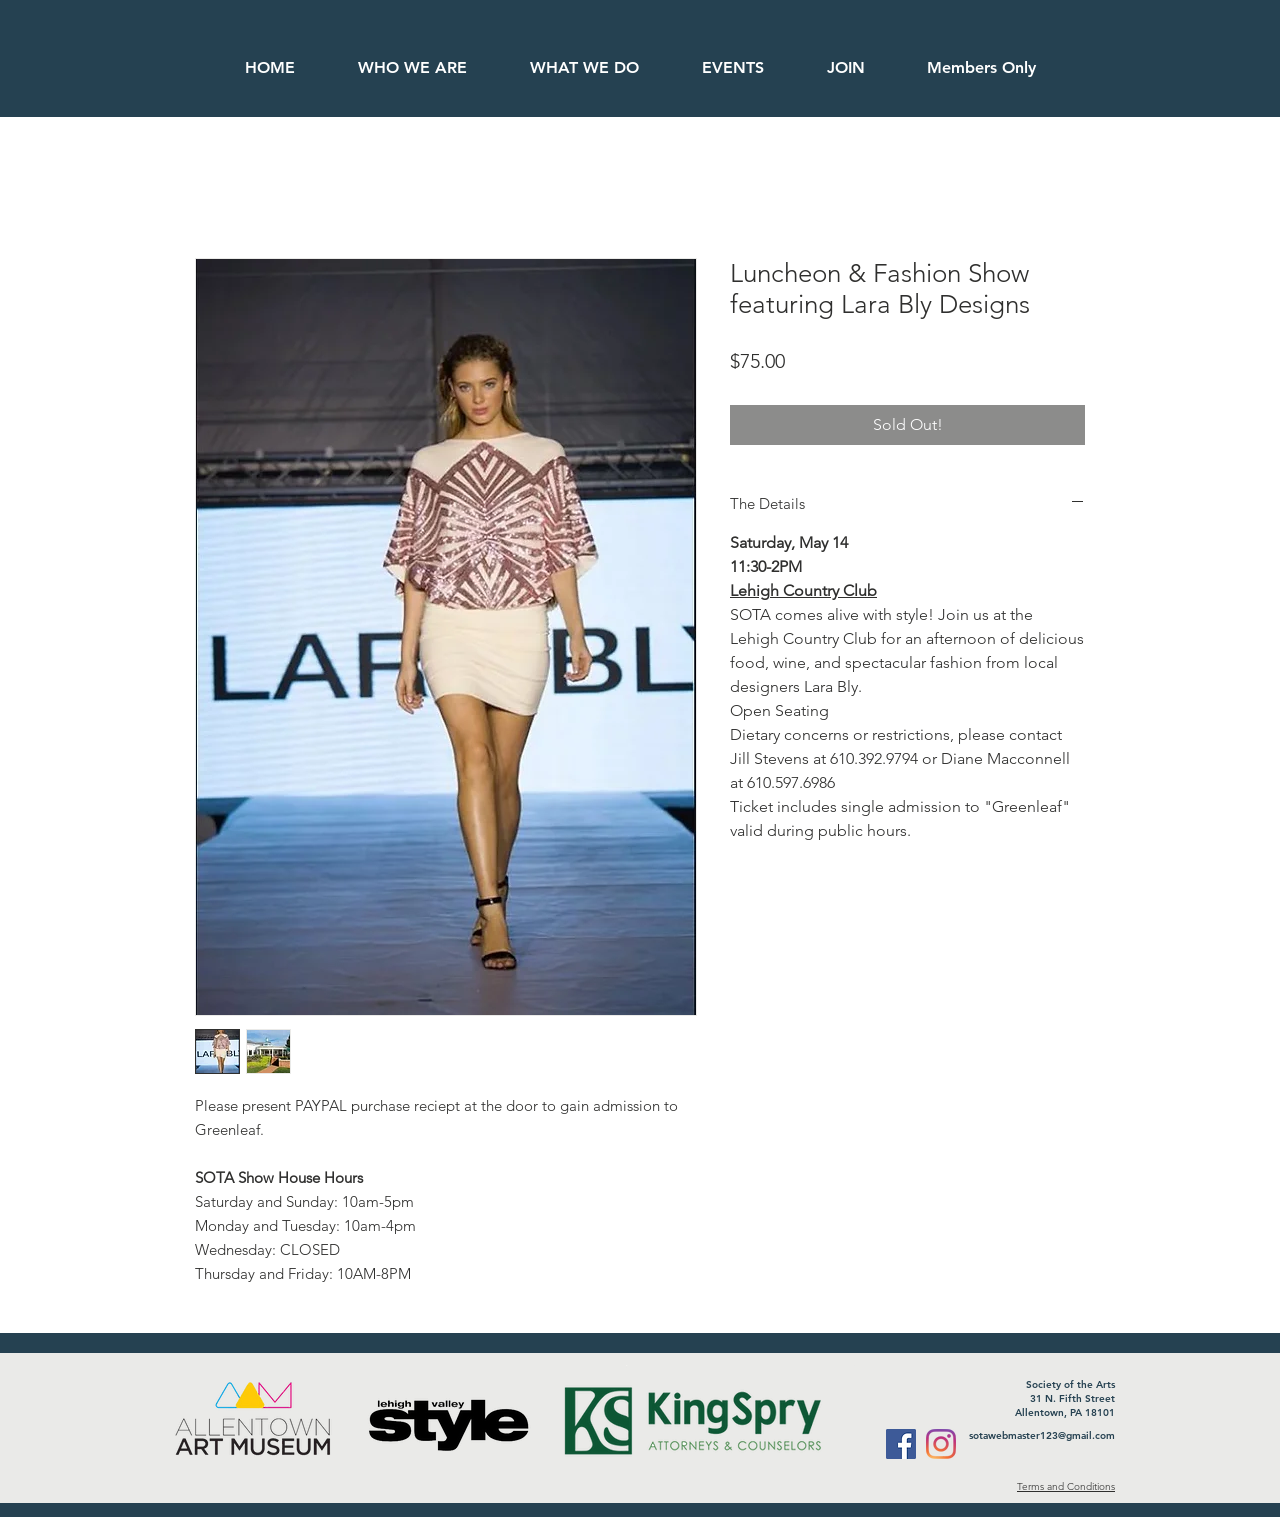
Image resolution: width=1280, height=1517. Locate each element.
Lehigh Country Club (803, 590)
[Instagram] (941, 1444)
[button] (980, 68)
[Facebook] (901, 1444)
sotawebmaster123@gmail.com (1042, 1435)
